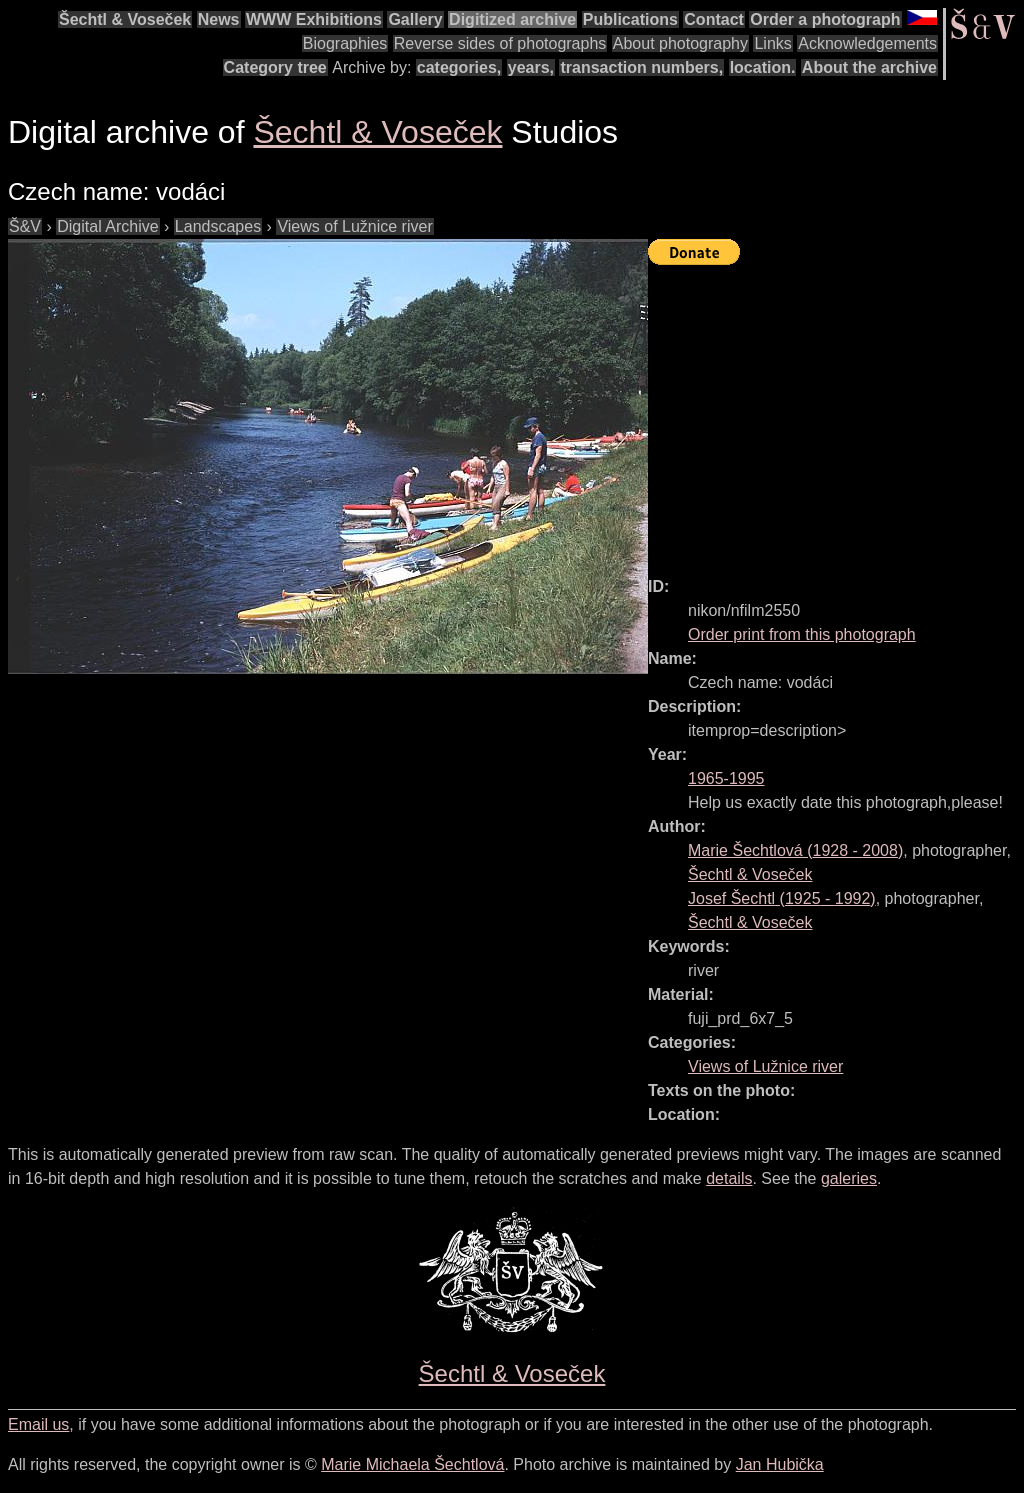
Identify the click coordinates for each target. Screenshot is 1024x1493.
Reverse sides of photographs (500, 43)
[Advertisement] (836, 412)
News (219, 19)
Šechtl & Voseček (125, 19)
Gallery (415, 19)
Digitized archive (512, 19)
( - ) (795, 850)
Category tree (275, 67)
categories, (459, 67)
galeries (849, 1178)
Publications (630, 19)
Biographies (345, 43)
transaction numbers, (641, 67)
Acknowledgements (867, 43)
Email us (38, 1424)
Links (772, 43)
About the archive (869, 67)
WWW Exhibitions (314, 19)
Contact (714, 19)
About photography (680, 43)
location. (763, 67)
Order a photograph (825, 19)
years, (531, 67)
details (729, 1178)
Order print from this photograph (802, 634)
